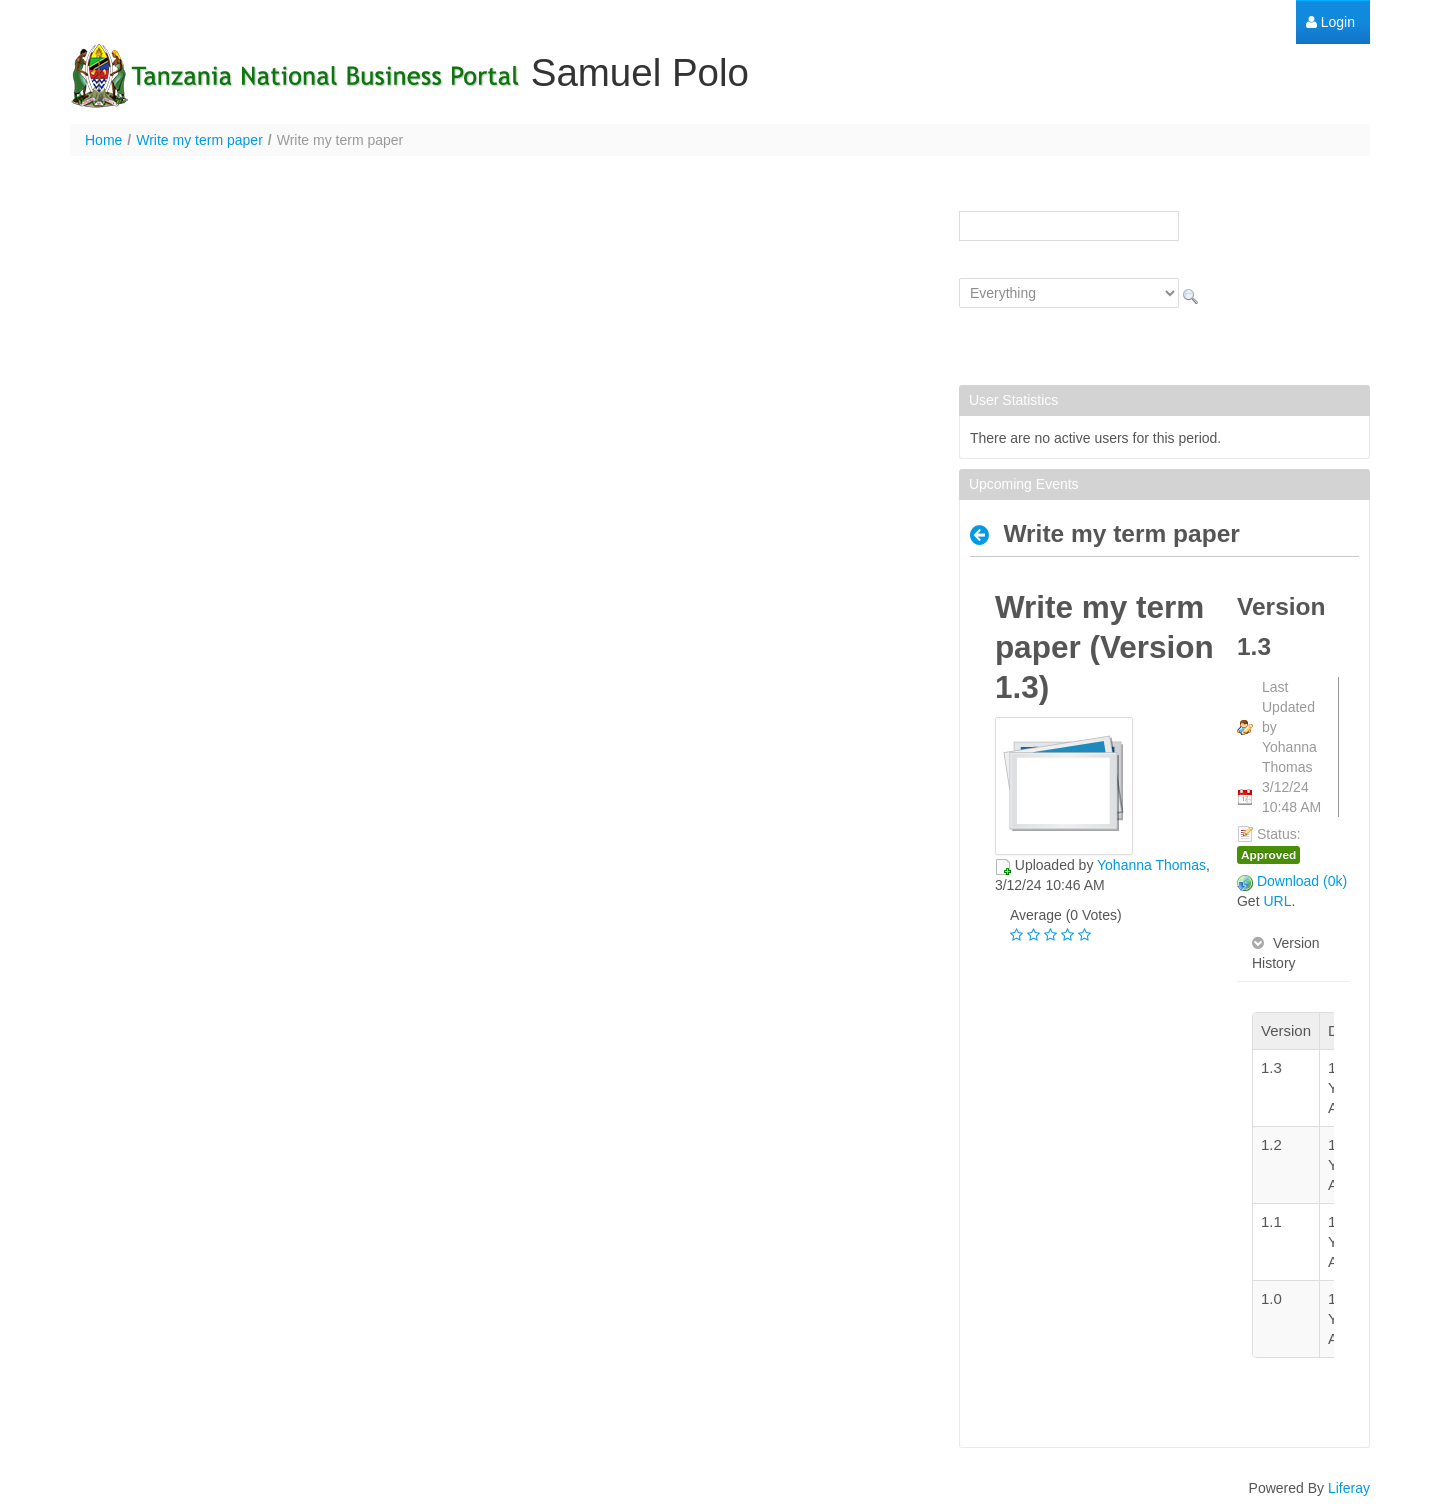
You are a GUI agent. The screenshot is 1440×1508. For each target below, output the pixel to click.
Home (103, 140)
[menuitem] (1330, 22)
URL (1277, 901)
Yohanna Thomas (1151, 865)
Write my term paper (199, 140)
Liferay (1349, 1488)
